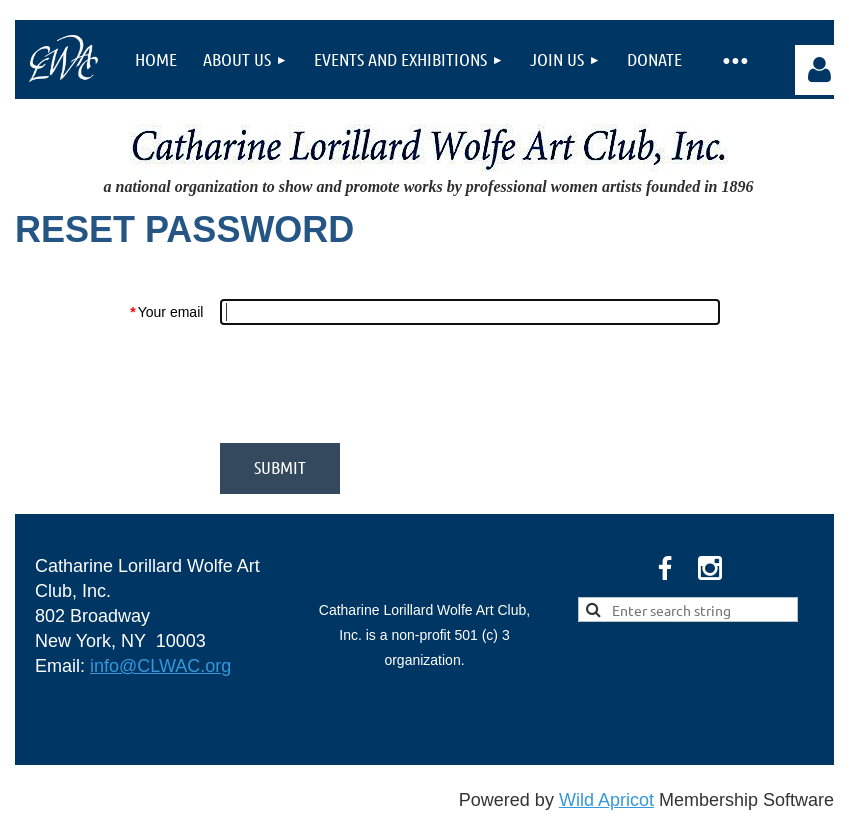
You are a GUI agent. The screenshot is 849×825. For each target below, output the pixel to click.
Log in (820, 70)
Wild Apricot (606, 800)
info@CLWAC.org (160, 666)
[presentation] (372, 384)
